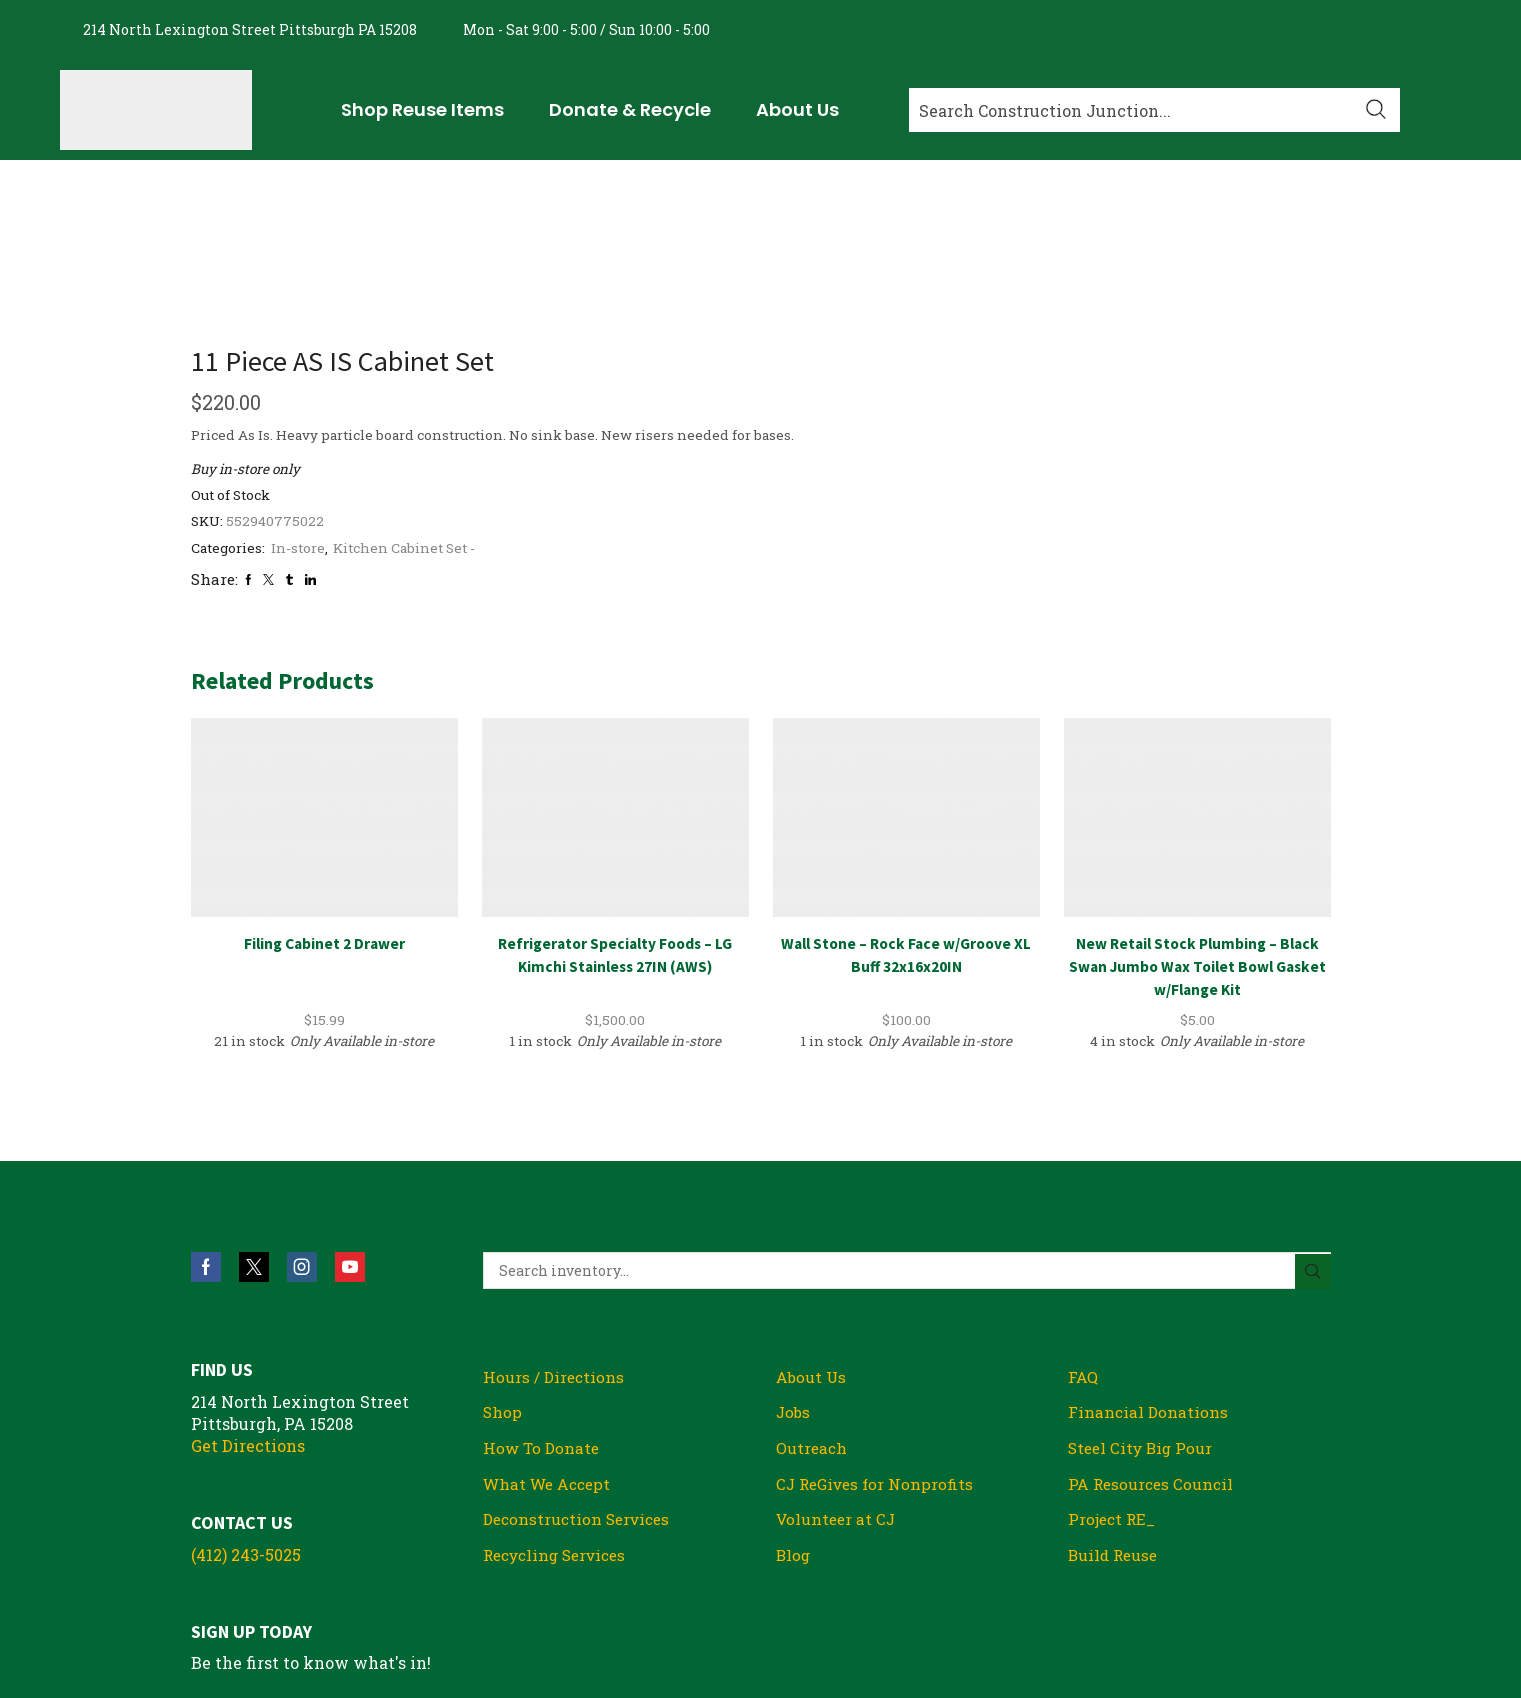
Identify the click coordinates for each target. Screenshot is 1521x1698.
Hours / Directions (555, 1240)
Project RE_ (1113, 1386)
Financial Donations (1149, 1276)
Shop (503, 1276)
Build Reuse (1115, 1422)
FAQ (1083, 1240)
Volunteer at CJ (838, 1386)
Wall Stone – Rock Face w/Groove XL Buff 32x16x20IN (906, 818)
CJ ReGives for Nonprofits (878, 1349)
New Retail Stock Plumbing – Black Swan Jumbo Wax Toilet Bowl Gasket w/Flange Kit (1197, 829)
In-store (1005, 410)
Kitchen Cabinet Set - (1117, 410)
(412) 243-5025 (246, 1417)
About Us (812, 1240)
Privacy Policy (1211, 1582)
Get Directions (248, 1308)
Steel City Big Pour (1143, 1313)
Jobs (794, 1276)
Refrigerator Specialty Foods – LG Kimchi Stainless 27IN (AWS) (615, 818)
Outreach (812, 1313)
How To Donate (543, 1313)
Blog (794, 1422)
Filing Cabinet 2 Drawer (324, 806)
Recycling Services (560, 1422)
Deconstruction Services (581, 1386)
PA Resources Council (1153, 1349)
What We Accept (551, 1349)
